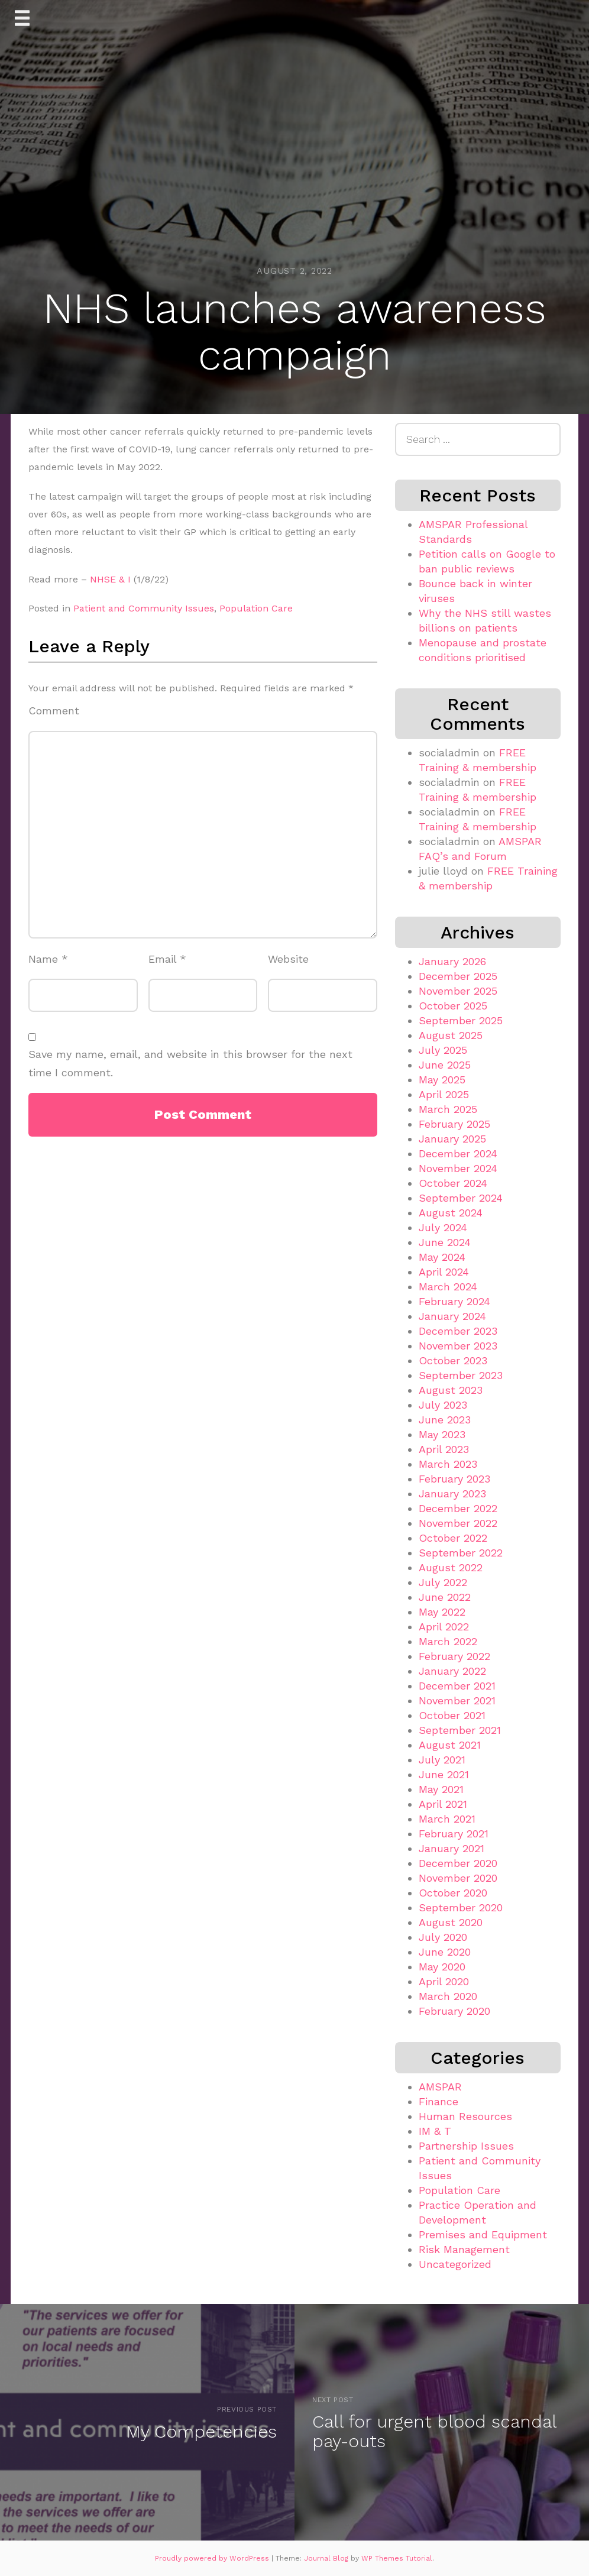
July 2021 (442, 1759)
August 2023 (451, 1390)
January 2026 (452, 961)
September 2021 (460, 1730)
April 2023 (444, 1449)
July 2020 (443, 1937)
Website (288, 959)
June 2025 (445, 1065)
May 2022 (442, 1612)
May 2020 (442, 1966)
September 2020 (461, 1907)
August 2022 (451, 1567)
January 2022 (452, 1671)
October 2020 (453, 1892)
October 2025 (453, 1005)
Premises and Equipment (483, 2234)
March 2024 (448, 1286)
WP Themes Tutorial (396, 2558)
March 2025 (448, 1109)
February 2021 (453, 1833)
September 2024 (461, 1198)
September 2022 (461, 1552)
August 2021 (450, 1745)
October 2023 (453, 1360)
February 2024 (454, 1301)
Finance (438, 2101)
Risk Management (464, 2249)
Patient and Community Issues (143, 608)
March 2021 (447, 1819)
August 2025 (451, 1035)
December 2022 (458, 1508)
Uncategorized (455, 2264)
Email (167, 959)
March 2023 (448, 1464)
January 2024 (452, 1316)
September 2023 (461, 1375)
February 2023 (454, 1479)
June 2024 (445, 1242)
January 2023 (452, 1493)
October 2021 (452, 1715)
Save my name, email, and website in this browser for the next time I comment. (190, 1063)
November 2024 (458, 1168)
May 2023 (442, 1434)
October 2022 (453, 1538)
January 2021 (451, 1848)
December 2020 (458, 1863)
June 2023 (445, 1419)
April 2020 (444, 1981)
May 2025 (442, 1079)
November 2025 (458, 991)
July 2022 (443, 1582)
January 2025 (452, 1138)
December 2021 (457, 1685)
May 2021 (441, 1789)
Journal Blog (327, 2558)
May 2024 (442, 1257)
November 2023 (458, 1345)
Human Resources (465, 2116)
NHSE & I (110, 579)
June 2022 (445, 1597)
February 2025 (454, 1124)
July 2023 (443, 1405)
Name (48, 959)
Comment (53, 710)
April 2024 (444, 1272)
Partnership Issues (466, 2146)
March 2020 (448, 1996)
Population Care (256, 608)
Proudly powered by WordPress (213, 2558)
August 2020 (451, 1922)
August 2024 (451, 1212)
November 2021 (457, 1700)
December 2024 (458, 1153)
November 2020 (458, 1878)
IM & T (435, 2131)
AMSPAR (440, 2086)
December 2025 (458, 976)
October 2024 (453, 1183)
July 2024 (443, 1227)
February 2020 (454, 2011)
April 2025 (444, 1094)
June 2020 (445, 1952)
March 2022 (448, 1641)
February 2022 (454, 1656)
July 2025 (443, 1050)
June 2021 (444, 1774)
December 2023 (458, 1331)
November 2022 (458, 1523)
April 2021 (443, 1804)
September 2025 (461, 1020)
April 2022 (444, 1626)
